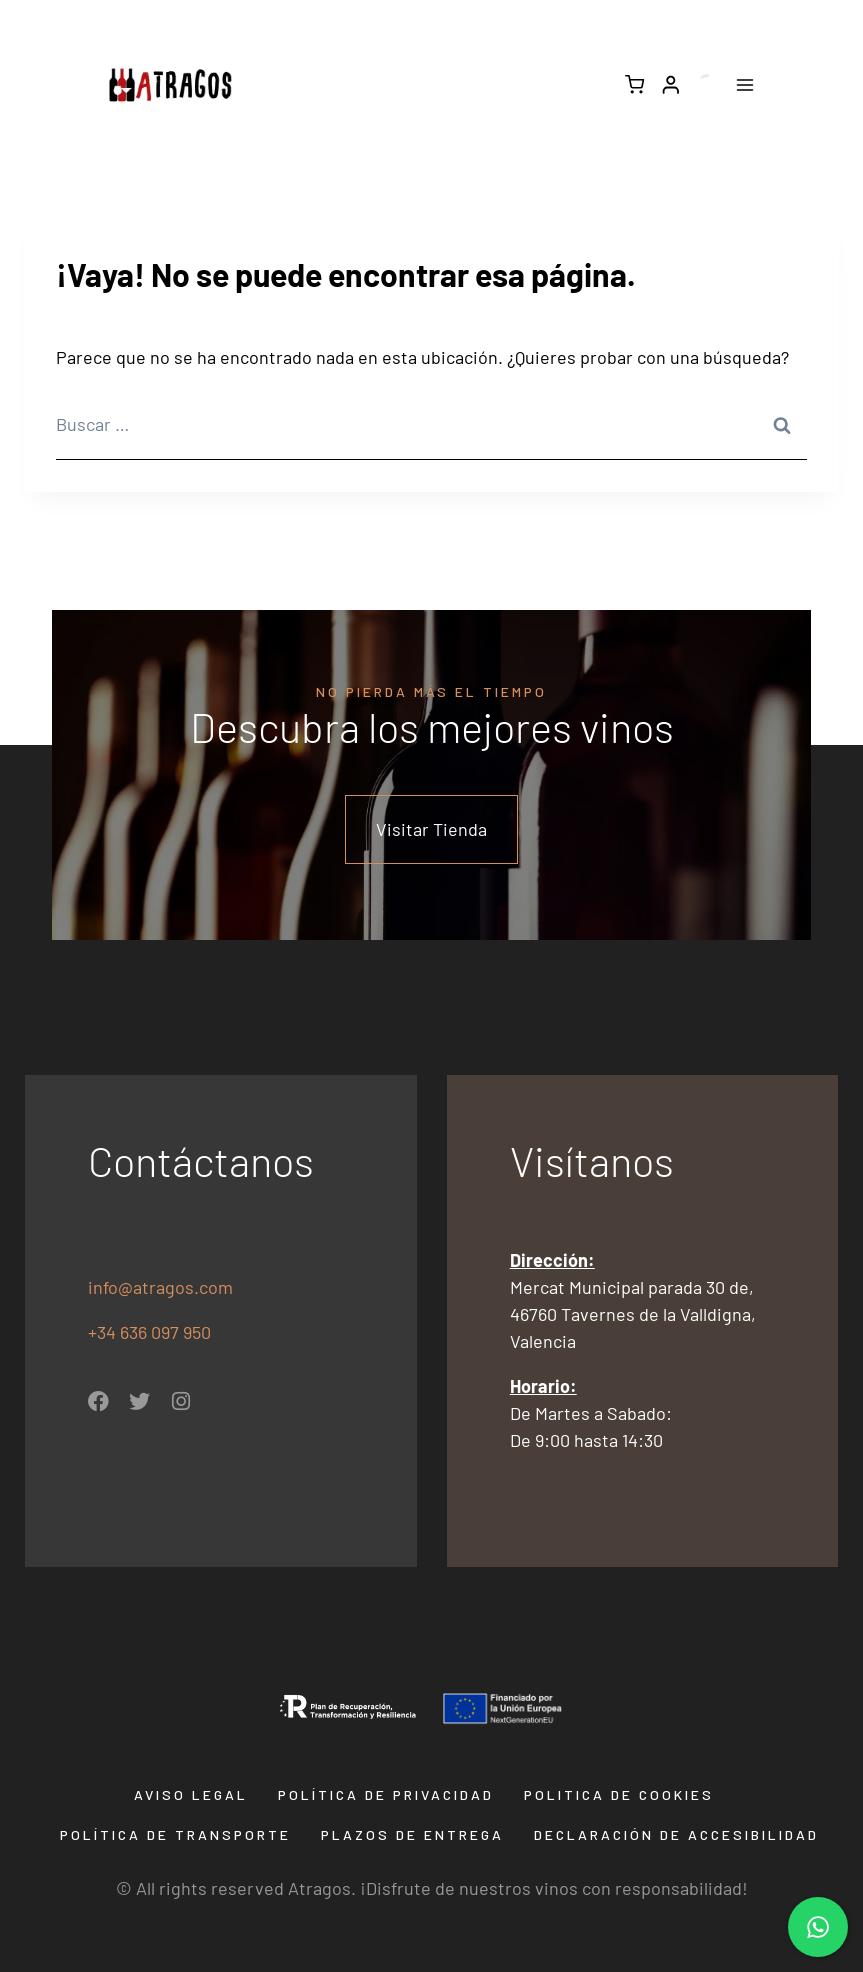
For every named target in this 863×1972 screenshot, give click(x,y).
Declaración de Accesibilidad (676, 1834)
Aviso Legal (191, 1794)
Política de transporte (175, 1834)
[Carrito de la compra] (634, 84)
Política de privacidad (386, 1794)
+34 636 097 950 (151, 1332)
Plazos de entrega (412, 1834)
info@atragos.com (160, 1287)
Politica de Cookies (619, 1794)
